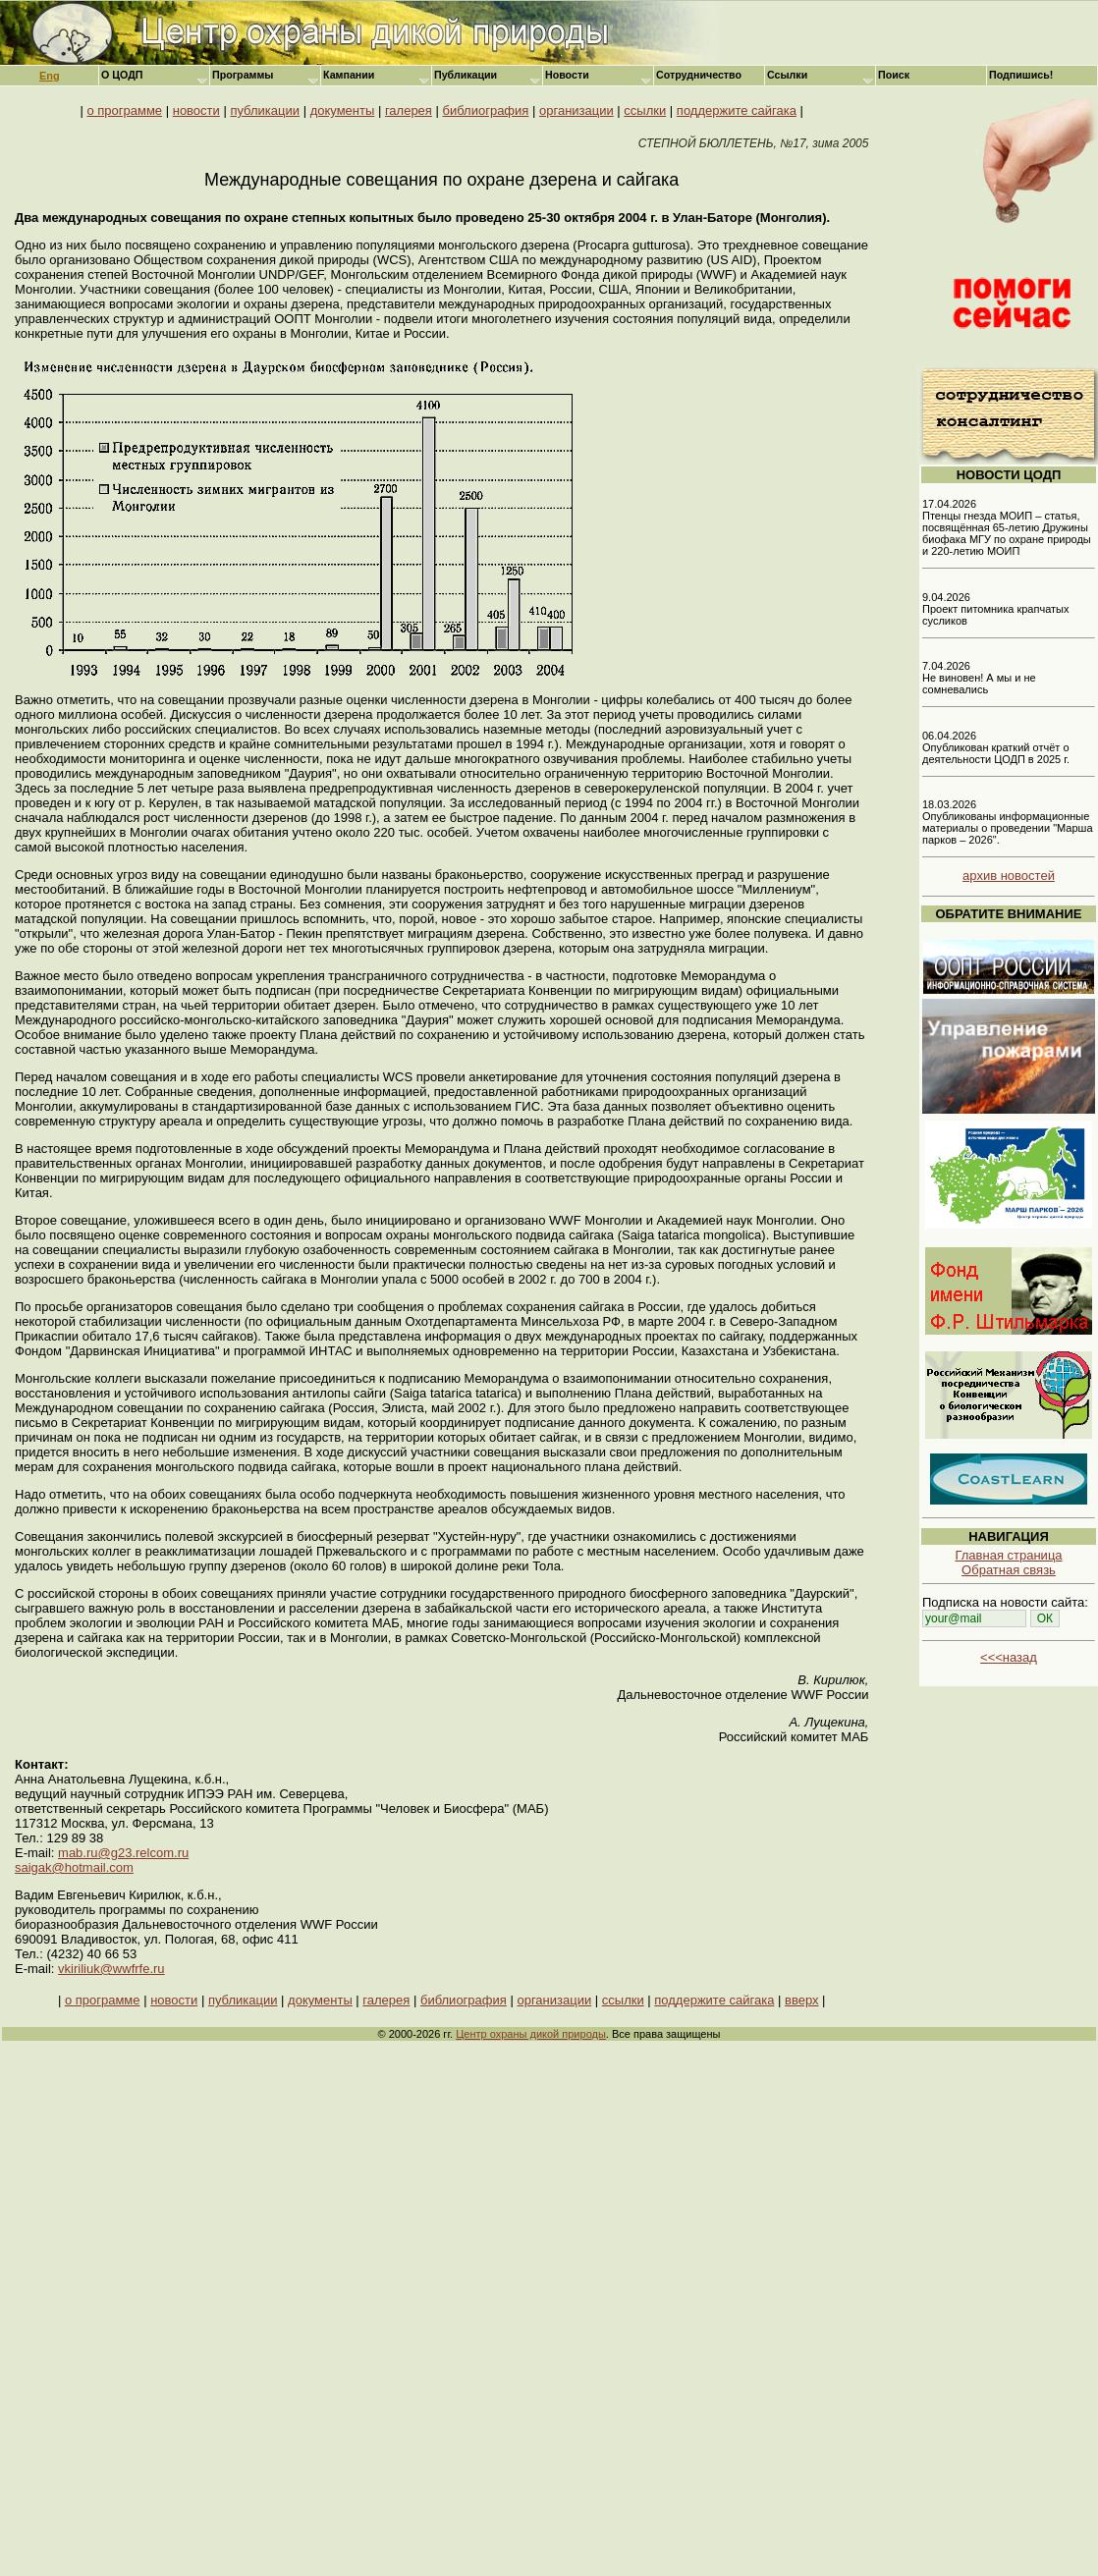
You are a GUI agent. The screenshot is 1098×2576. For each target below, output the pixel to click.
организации (576, 110)
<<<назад (1008, 1657)
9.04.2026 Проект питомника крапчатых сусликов (996, 609)
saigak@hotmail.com (74, 1867)
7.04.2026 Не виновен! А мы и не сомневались (979, 677)
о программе (124, 110)
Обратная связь (1008, 1569)
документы (342, 110)
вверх (801, 2000)
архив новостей (1008, 875)
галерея (408, 110)
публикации (265, 110)
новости (196, 110)
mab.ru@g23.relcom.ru (123, 1852)
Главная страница (1008, 1555)
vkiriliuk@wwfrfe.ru (111, 1968)
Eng (49, 76)
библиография (486, 110)
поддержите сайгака (736, 110)
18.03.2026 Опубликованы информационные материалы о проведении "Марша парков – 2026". (1007, 822)
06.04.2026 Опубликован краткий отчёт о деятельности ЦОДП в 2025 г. (996, 747)
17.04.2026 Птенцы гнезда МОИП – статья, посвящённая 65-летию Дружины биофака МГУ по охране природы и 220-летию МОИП (1006, 527)
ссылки (645, 110)
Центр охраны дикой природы (531, 2034)
